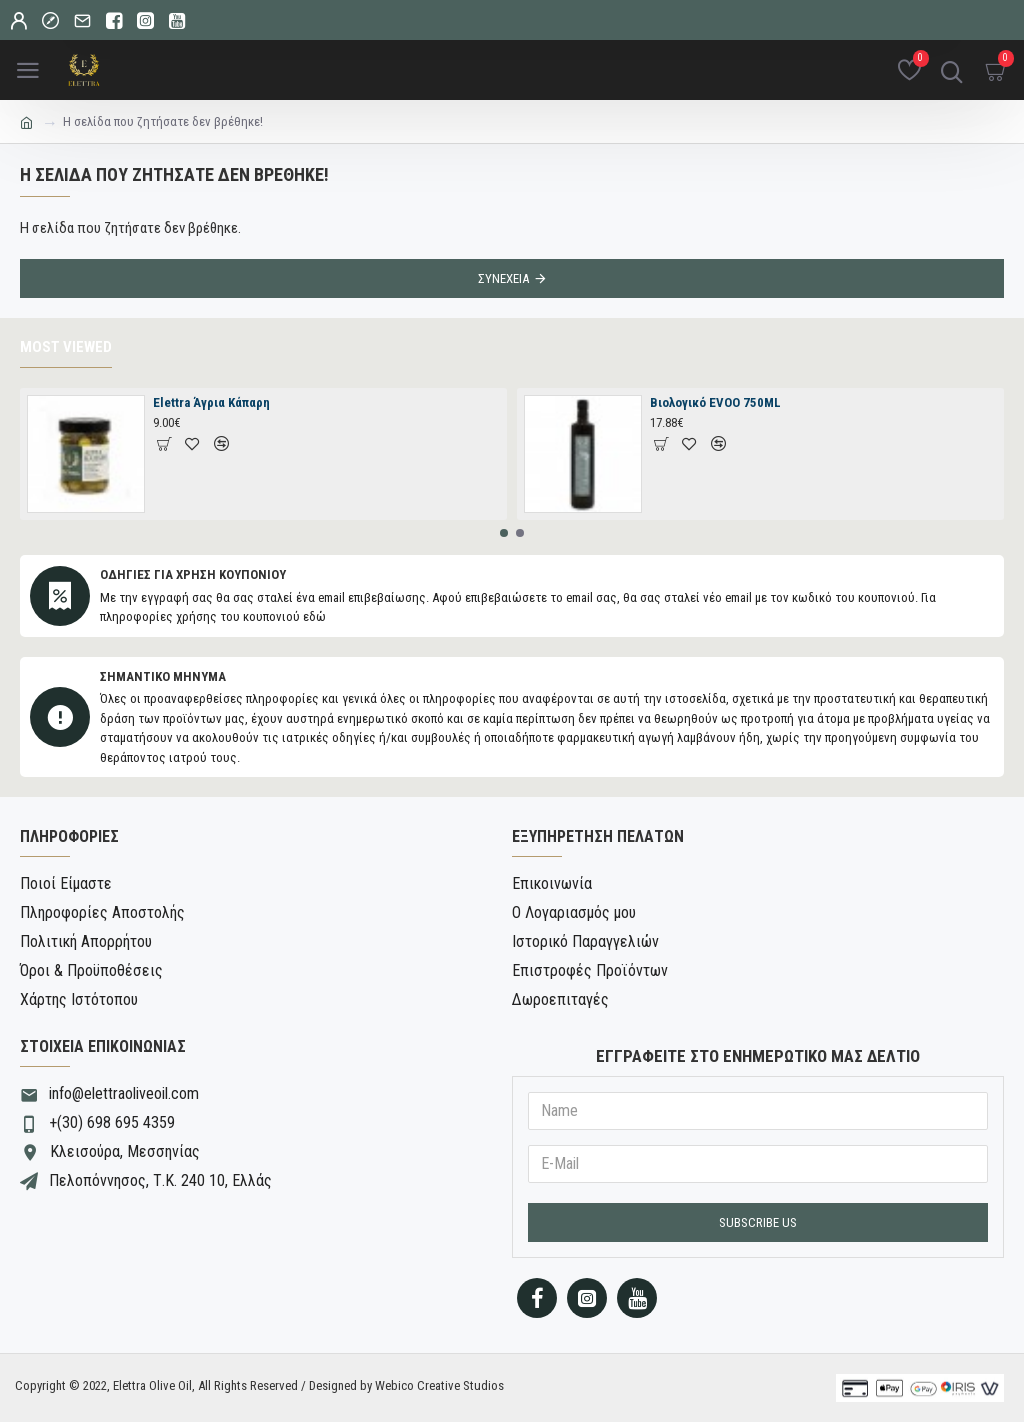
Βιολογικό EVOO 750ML (715, 402)
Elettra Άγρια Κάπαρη (211, 402)
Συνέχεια (503, 278)
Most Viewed (66, 347)
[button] (504, 533)
